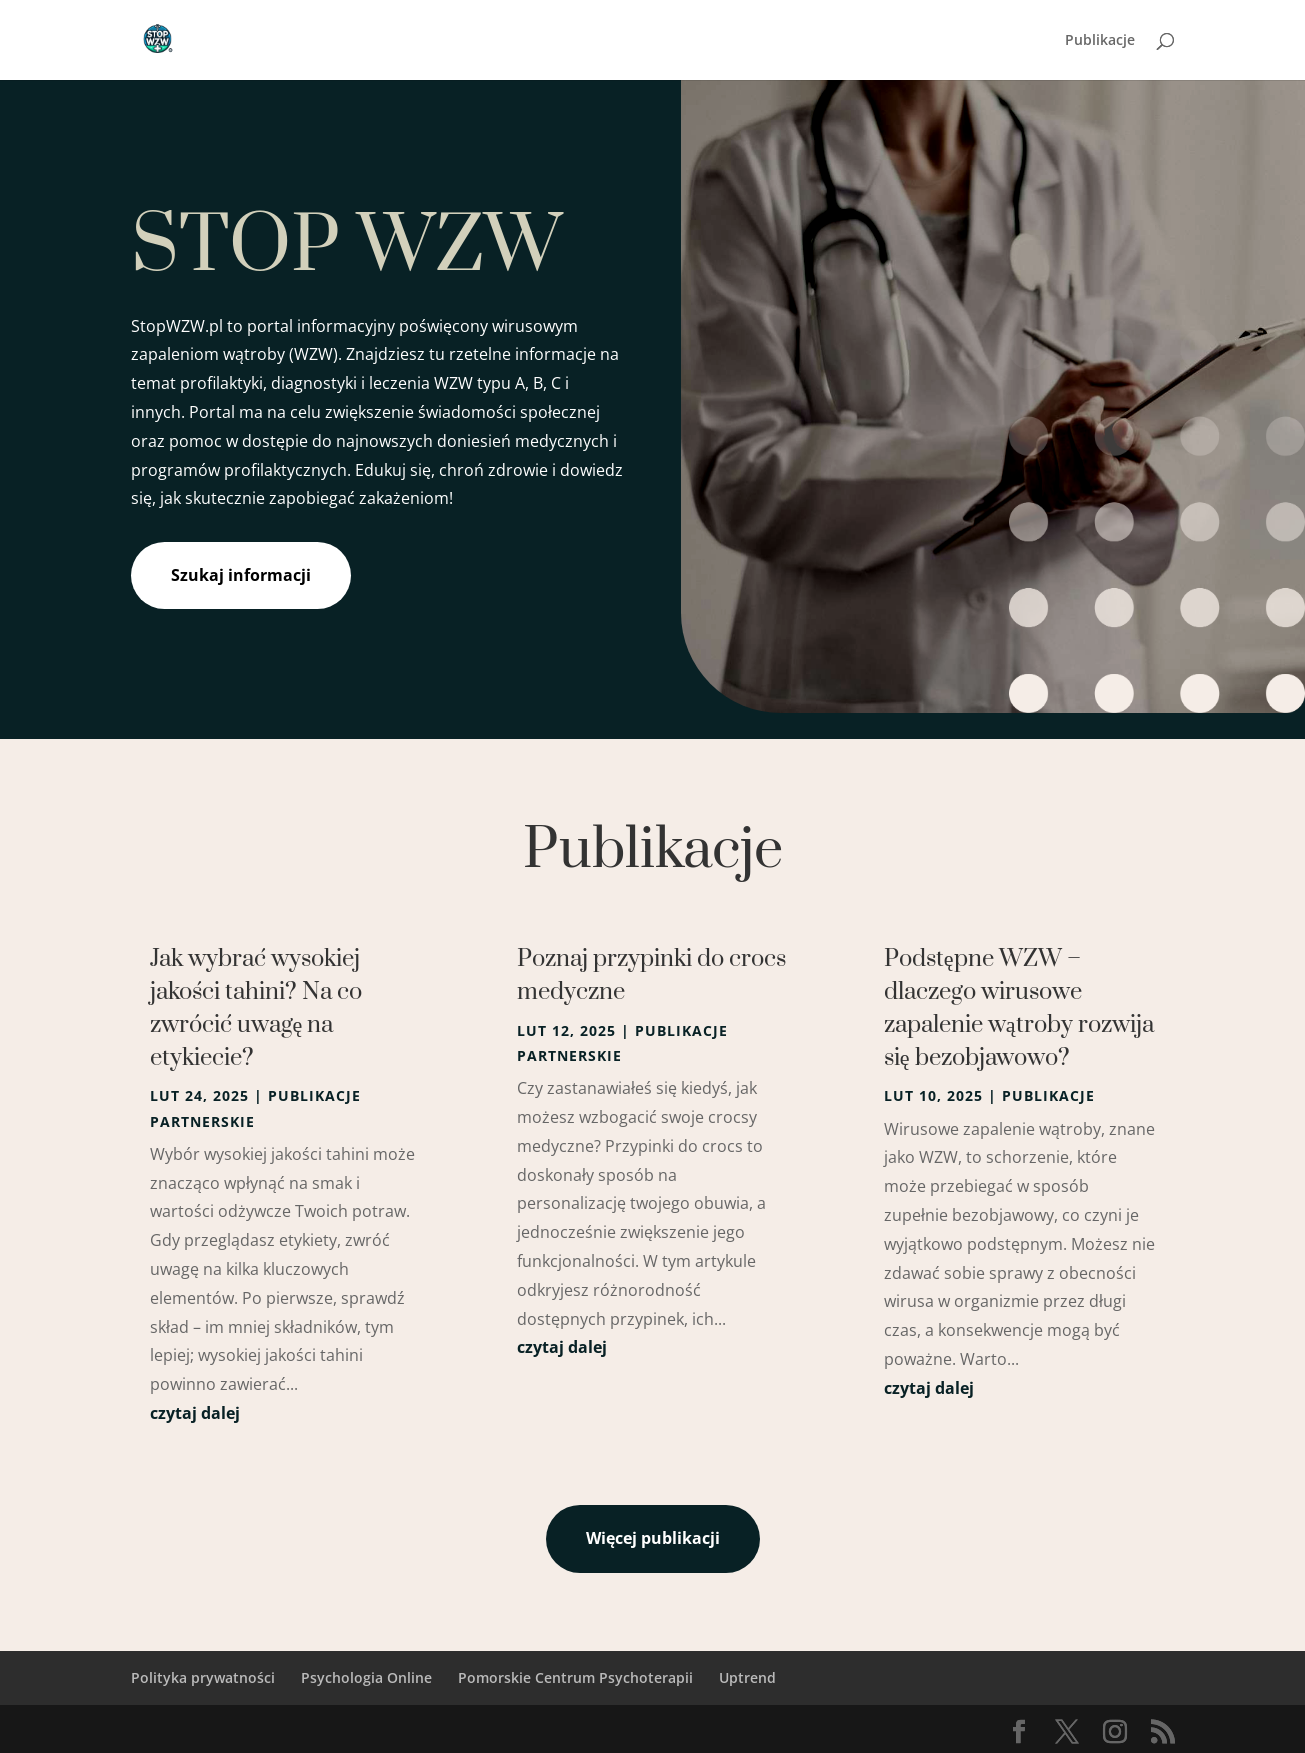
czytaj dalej (195, 1413)
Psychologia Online (366, 1677)
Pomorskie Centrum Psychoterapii (575, 1677)
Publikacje (1100, 41)
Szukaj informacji (241, 575)
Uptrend (747, 1677)
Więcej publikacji (653, 1538)
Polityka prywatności (203, 1677)
